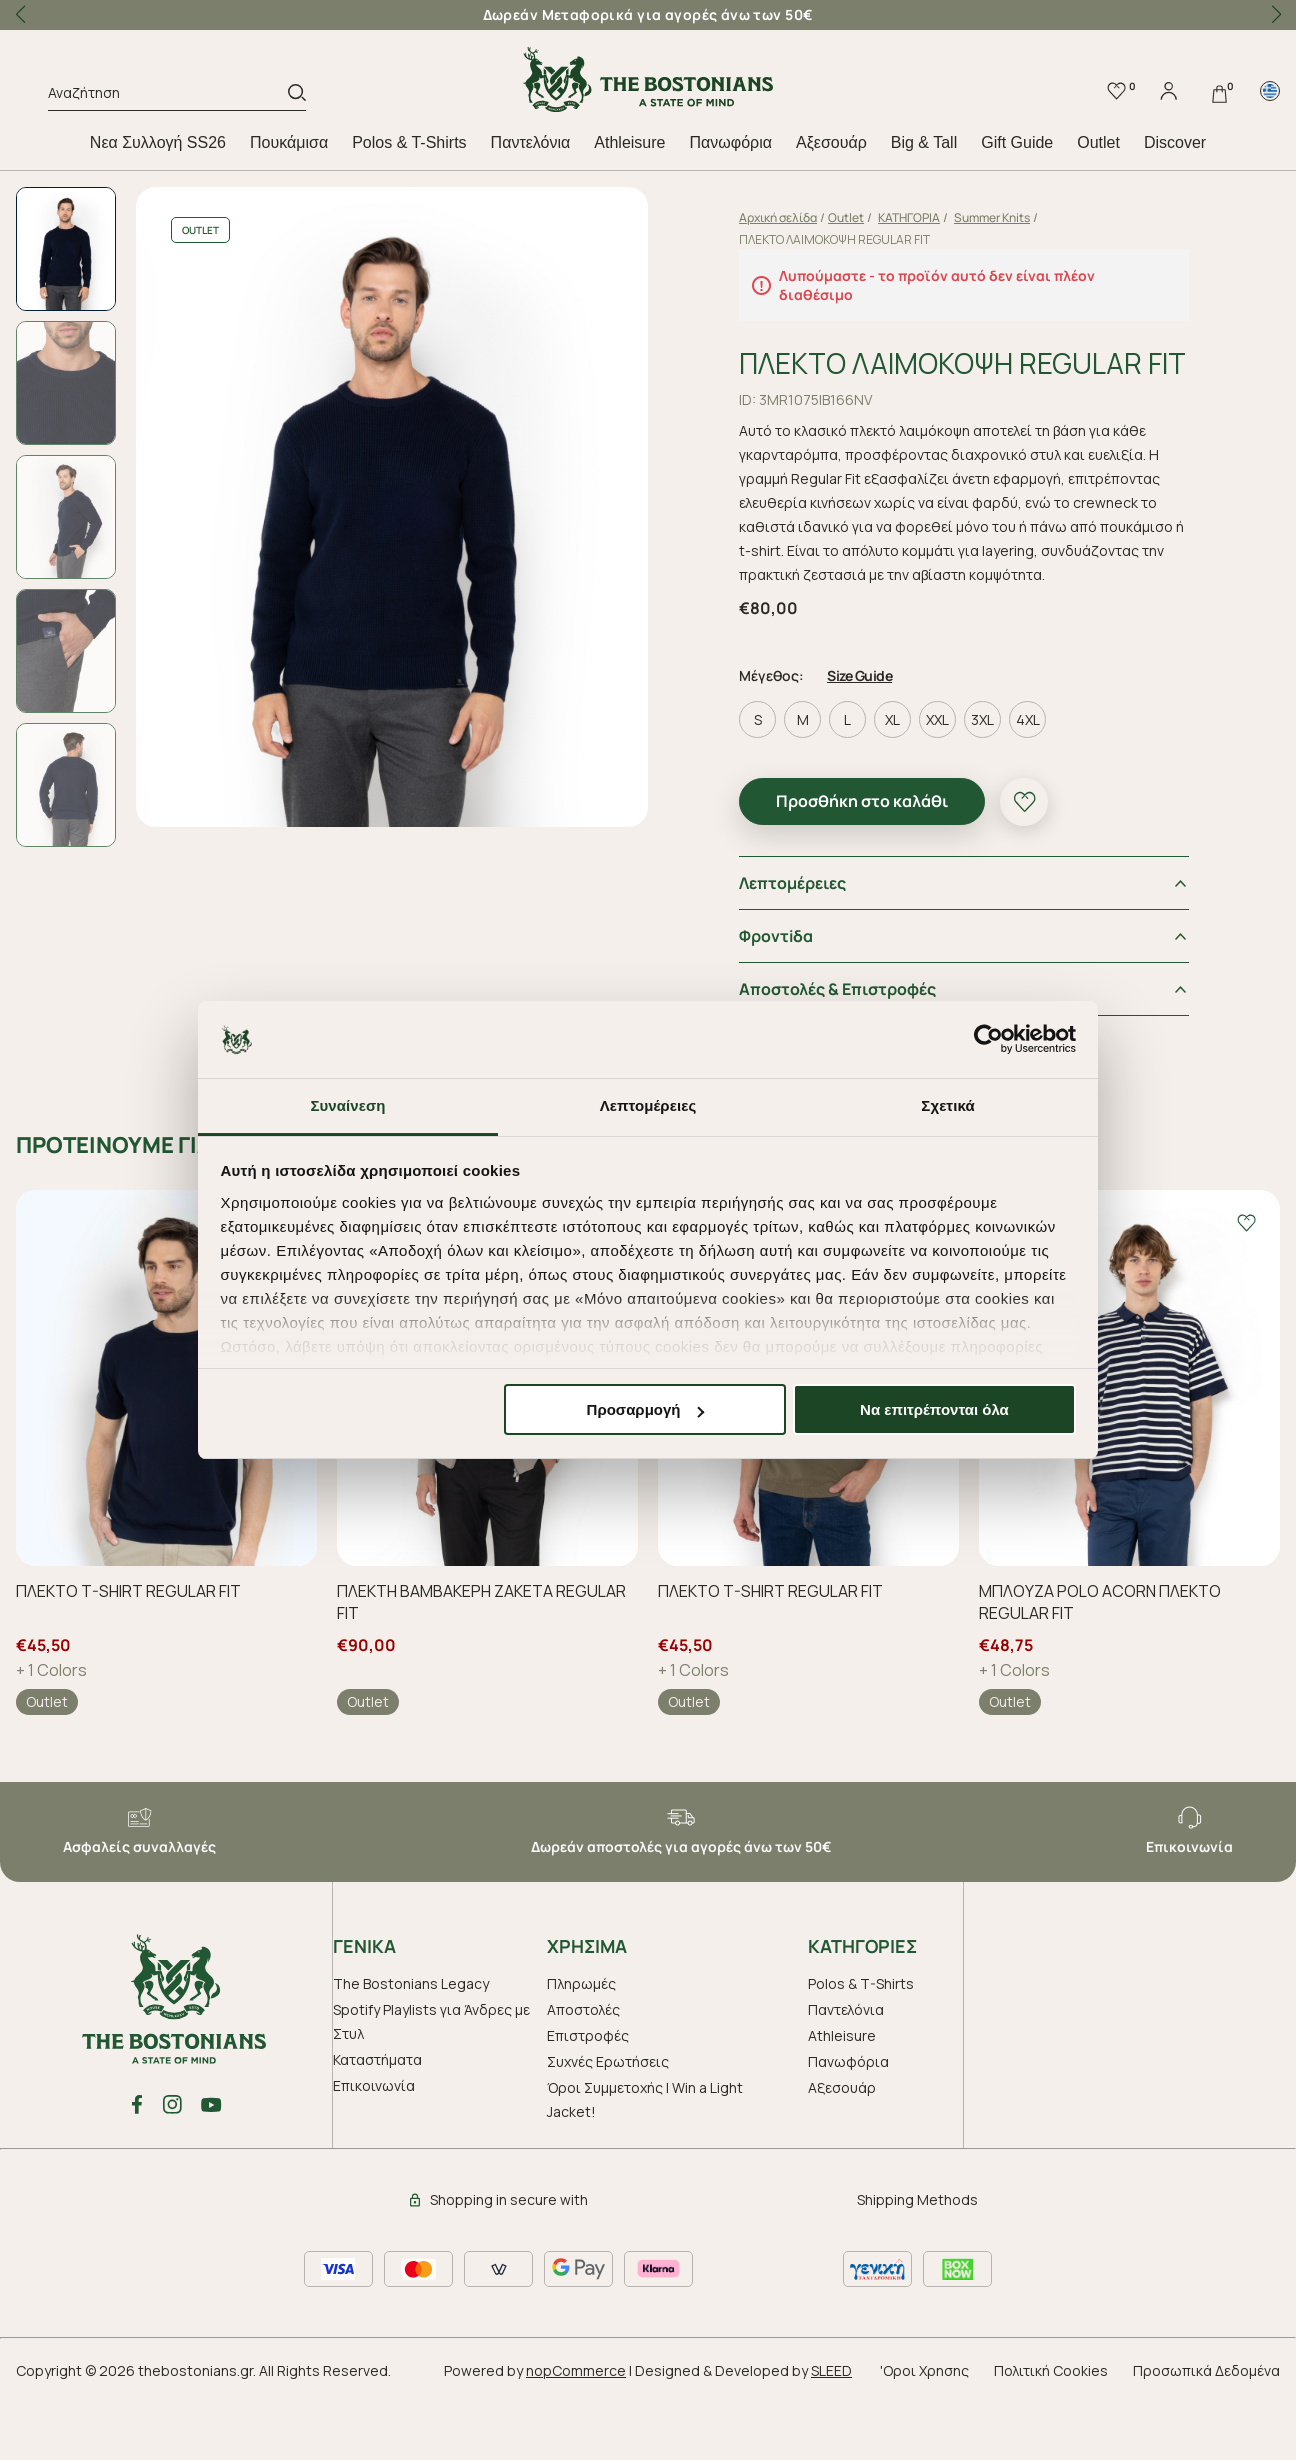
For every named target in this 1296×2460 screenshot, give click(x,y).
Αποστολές (583, 2071)
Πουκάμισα (289, 142)
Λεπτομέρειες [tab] (648, 1105)
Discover (1175, 142)
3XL (998, 781)
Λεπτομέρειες (808, 945)
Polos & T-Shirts (409, 142)
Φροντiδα (792, 998)
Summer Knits (1008, 217)
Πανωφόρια (730, 142)
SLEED (831, 2432)
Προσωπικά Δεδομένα (1206, 2432)
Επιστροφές (588, 2097)
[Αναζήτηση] (168, 96)
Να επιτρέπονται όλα (934, 1409)
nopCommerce (576, 2432)
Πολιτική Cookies (1051, 2432)
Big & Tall (924, 142)
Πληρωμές (581, 2045)
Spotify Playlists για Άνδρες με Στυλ (431, 2083)
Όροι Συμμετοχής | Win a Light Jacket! (645, 2161)
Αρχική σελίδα (794, 217)
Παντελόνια (531, 142)
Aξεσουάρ (831, 142)
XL (908, 781)
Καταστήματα (377, 2121)
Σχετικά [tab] (947, 1105)
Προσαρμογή (646, 1409)
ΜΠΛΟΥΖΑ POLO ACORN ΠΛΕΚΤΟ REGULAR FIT (1100, 1664)
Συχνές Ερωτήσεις (608, 2123)
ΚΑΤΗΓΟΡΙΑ (925, 217)
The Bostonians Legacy (411, 2045)
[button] (1276, 15)
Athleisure (629, 142)
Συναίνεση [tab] (347, 1105)
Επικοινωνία (374, 2147)
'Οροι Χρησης (924, 2432)
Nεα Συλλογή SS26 (158, 142)
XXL (953, 781)
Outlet (1098, 142)
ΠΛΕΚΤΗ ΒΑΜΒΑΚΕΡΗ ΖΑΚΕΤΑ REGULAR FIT (481, 1664)
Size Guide (875, 737)
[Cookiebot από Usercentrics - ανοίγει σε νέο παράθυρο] (988, 1040)
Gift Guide (1017, 142)
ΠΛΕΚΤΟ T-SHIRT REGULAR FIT (128, 1653)
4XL (1044, 781)
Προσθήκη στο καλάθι (878, 863)
